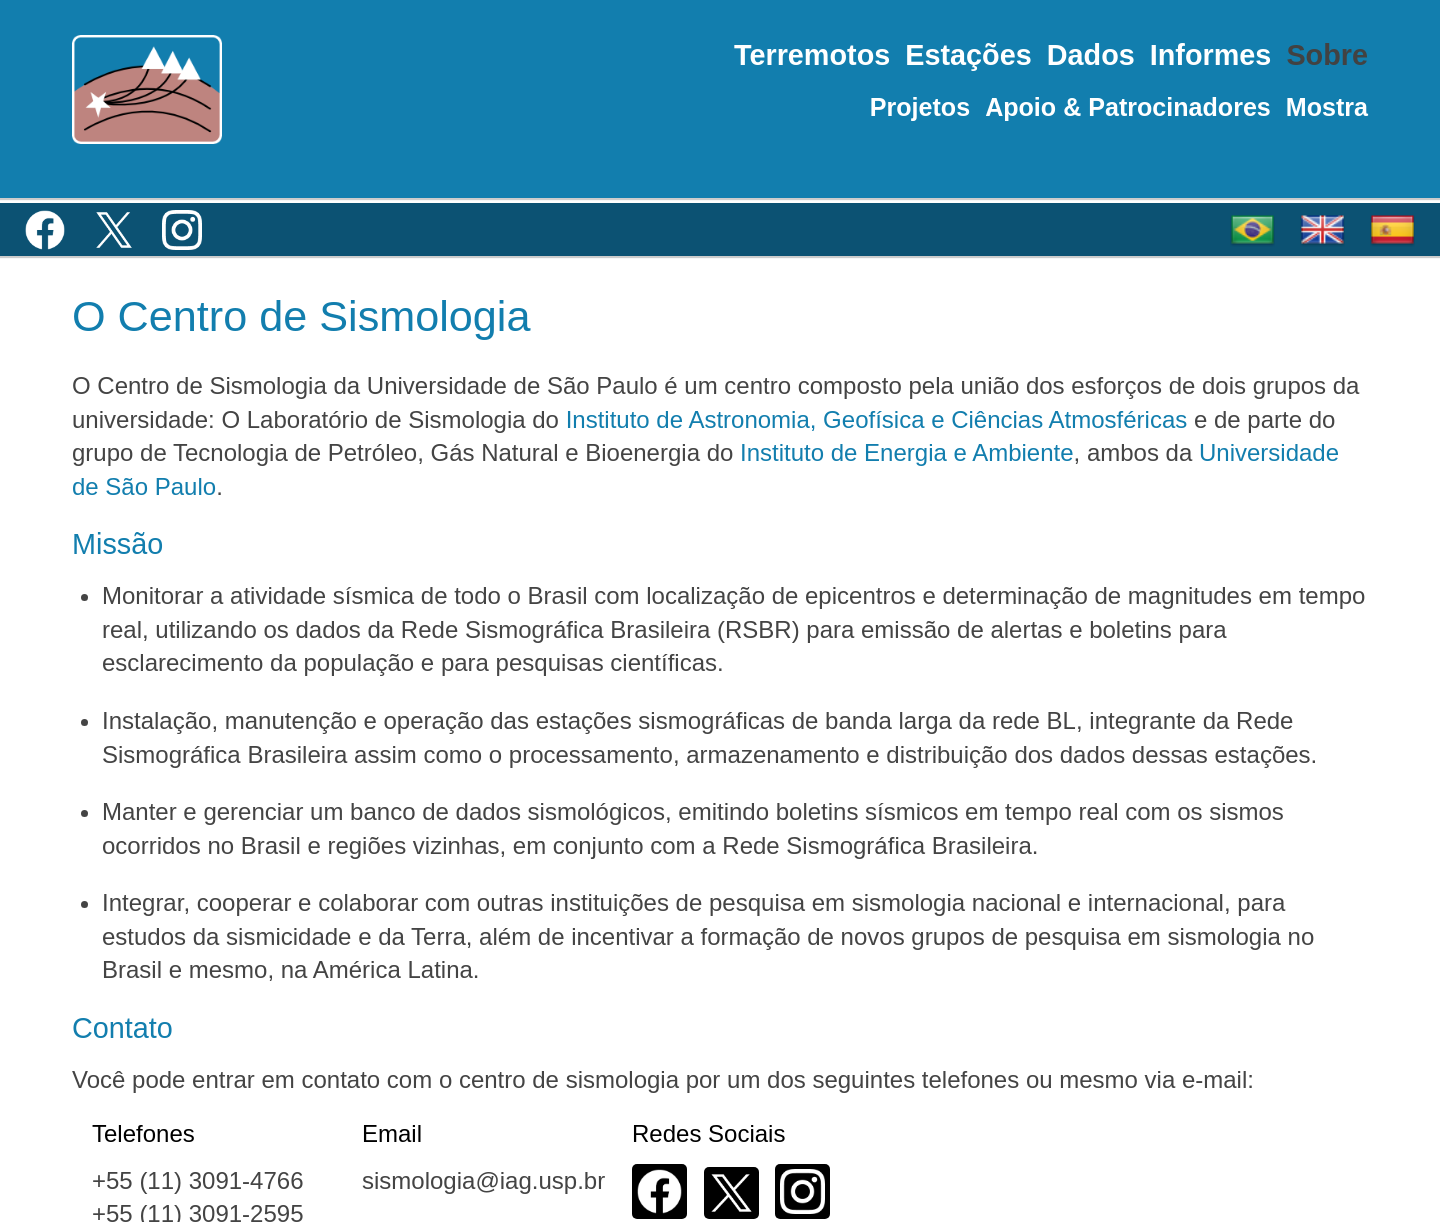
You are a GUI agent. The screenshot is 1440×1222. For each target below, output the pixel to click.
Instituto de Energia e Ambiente (907, 452)
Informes (1211, 55)
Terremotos (812, 55)
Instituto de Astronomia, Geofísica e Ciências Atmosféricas (877, 419)
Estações (968, 55)
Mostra (1327, 107)
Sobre (1327, 55)
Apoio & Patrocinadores (1128, 107)
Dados (1091, 55)
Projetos (920, 107)
